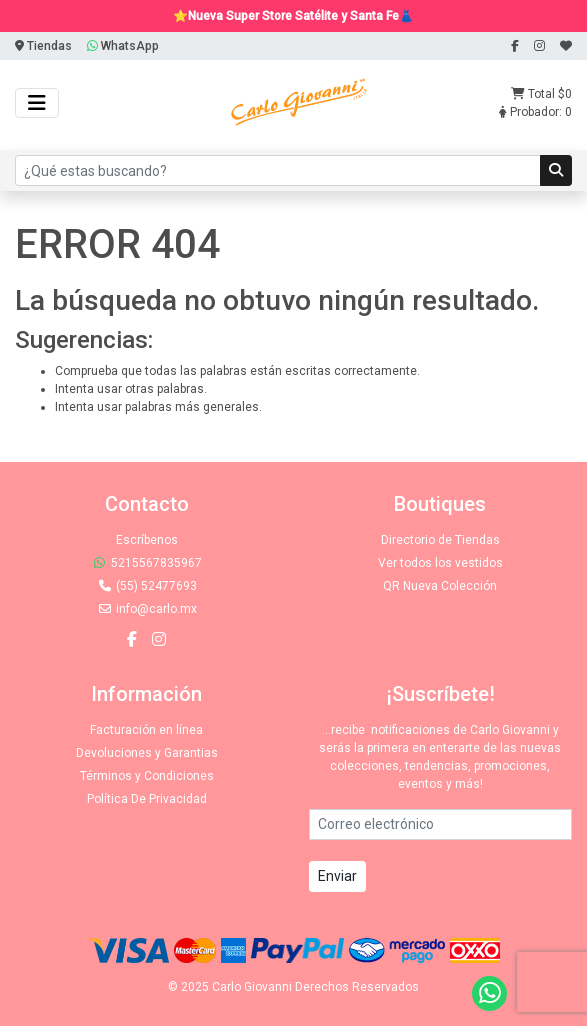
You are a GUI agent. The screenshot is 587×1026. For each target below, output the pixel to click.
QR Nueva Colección (440, 586)
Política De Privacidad (147, 799)
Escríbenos (147, 540)
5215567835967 (147, 563)
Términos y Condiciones (147, 776)
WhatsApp (123, 46)
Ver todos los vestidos (440, 563)
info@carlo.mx (147, 609)
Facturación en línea (146, 730)
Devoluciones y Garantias (147, 753)
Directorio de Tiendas (440, 540)
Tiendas (43, 46)
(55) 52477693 (147, 586)
